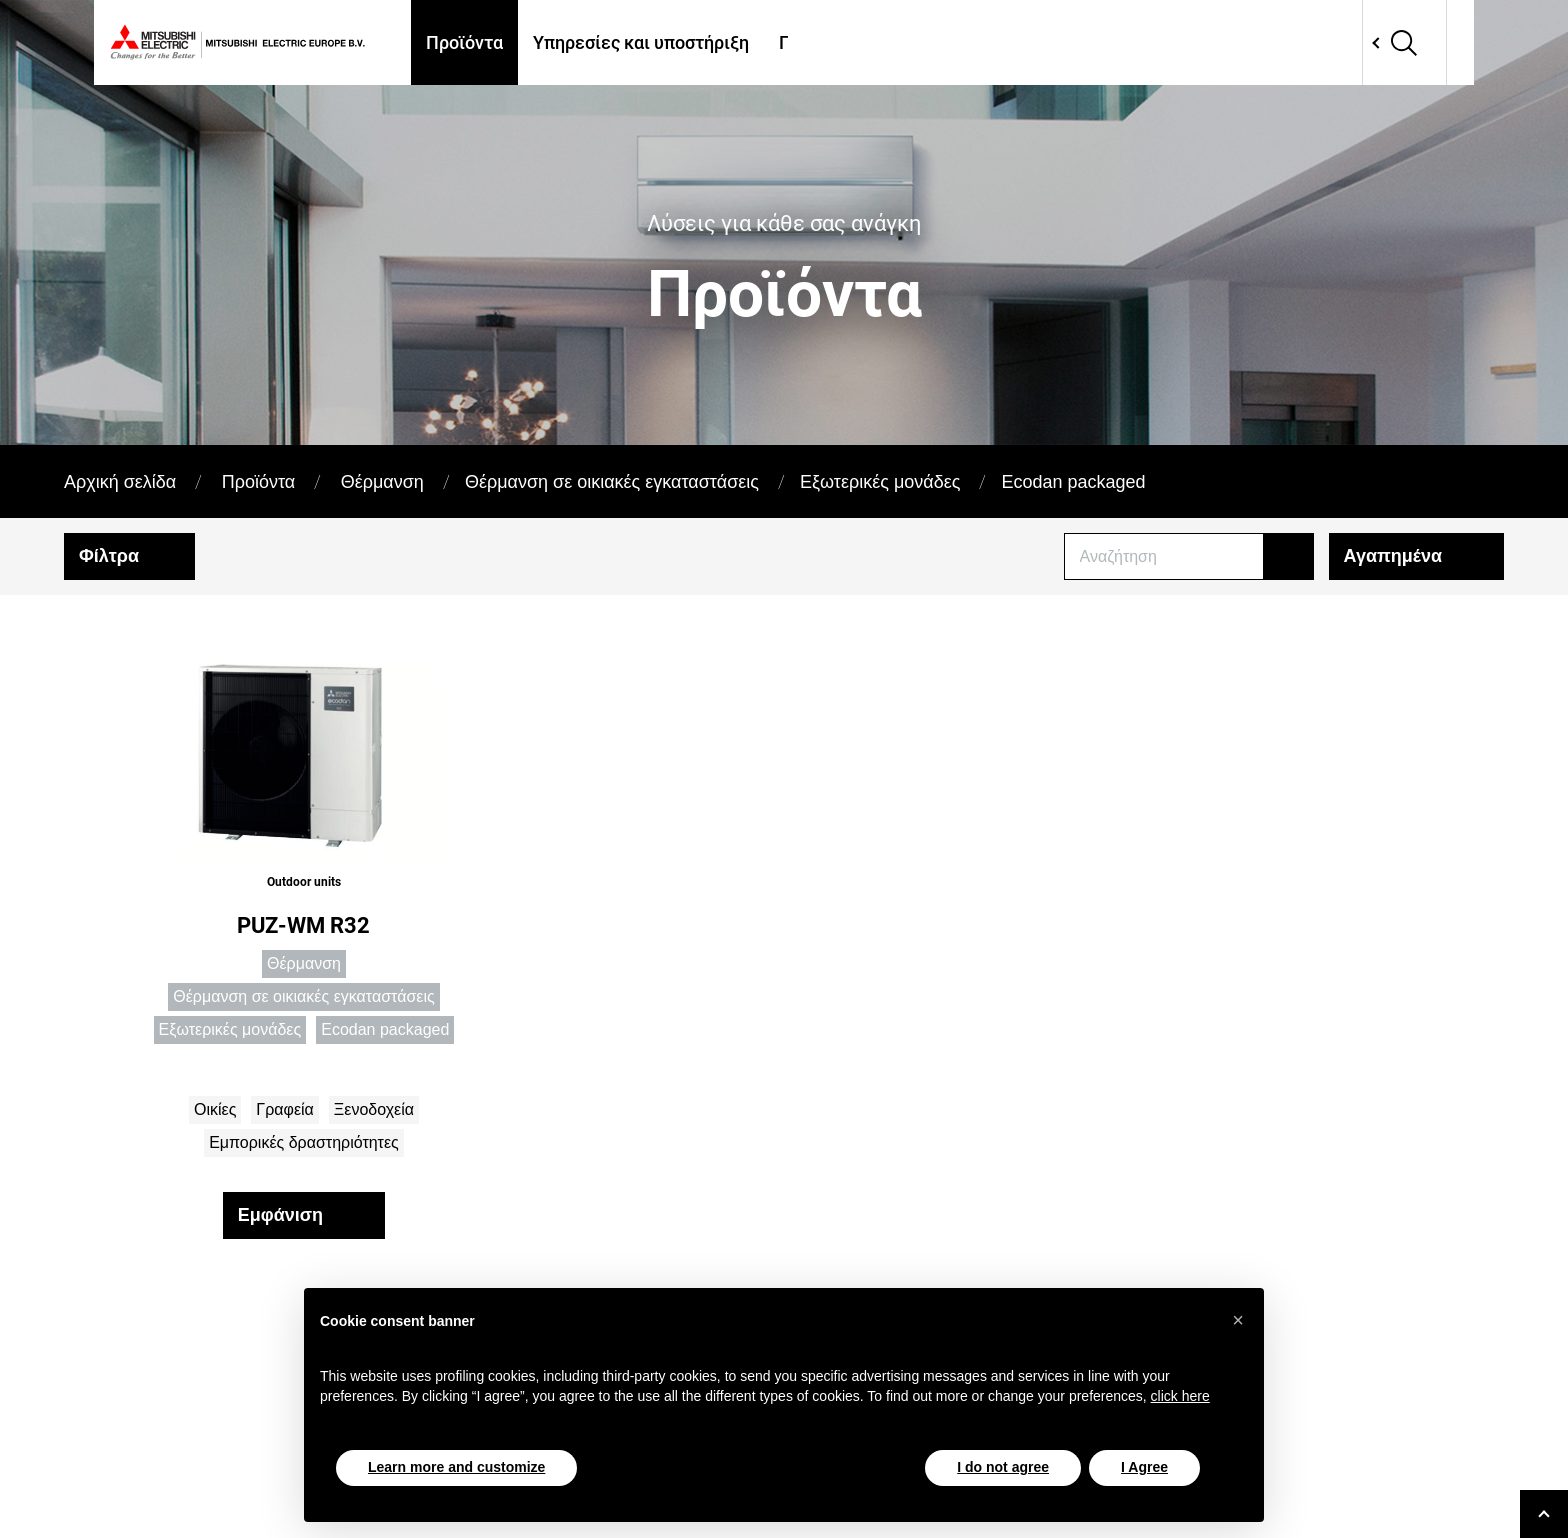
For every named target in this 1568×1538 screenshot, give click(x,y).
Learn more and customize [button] (456, 1467)
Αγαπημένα (1393, 556)
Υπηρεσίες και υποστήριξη (641, 42)
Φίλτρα (109, 556)
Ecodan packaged (1073, 482)
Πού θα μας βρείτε (854, 42)
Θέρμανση (382, 482)
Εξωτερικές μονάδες (880, 482)
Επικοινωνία (1230, 42)
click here (1180, 1396)
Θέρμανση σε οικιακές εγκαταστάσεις (612, 482)
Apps (1128, 42)
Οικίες (215, 1109)
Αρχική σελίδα (120, 482)
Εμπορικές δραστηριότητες (304, 1142)
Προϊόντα (464, 42)
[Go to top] (1544, 1514)
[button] (1238, 1320)
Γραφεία (284, 1109)
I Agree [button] (1144, 1467)
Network (1356, 42)
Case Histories (1019, 42)
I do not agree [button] (1003, 1467)
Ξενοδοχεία (374, 1109)
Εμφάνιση (280, 1215)
